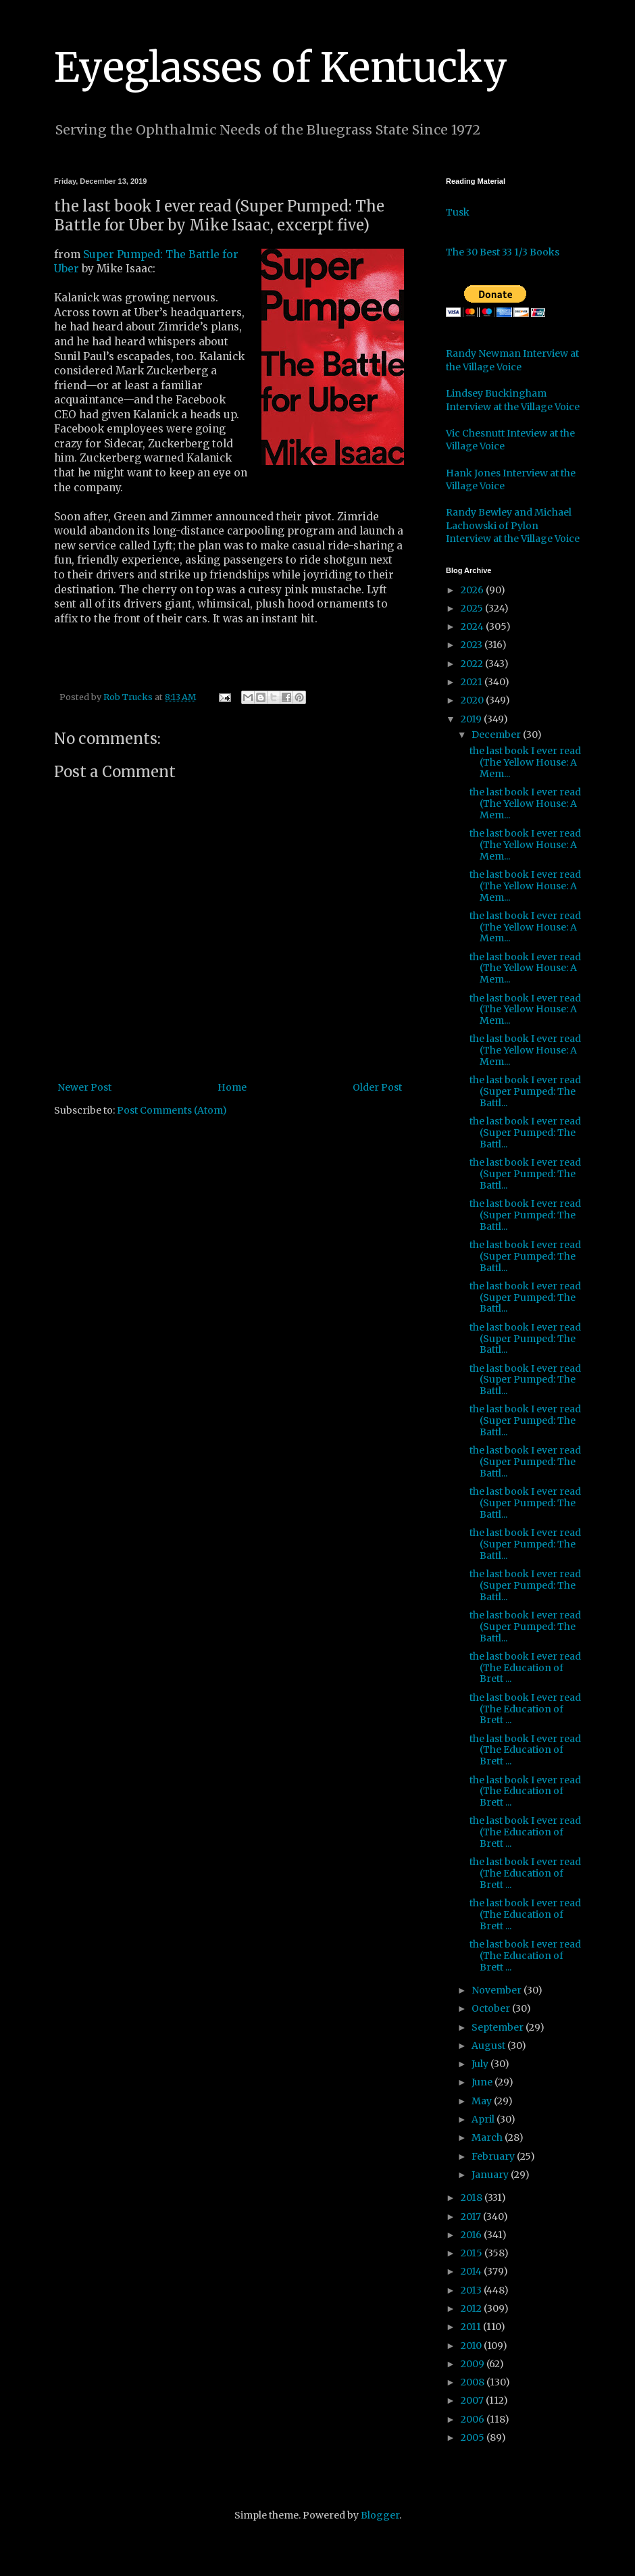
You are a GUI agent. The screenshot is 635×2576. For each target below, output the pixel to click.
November (498, 1990)
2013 (472, 2290)
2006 (473, 2419)
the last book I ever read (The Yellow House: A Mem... (525, 762)
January (491, 2175)
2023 (472, 645)
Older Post (377, 1087)
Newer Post (84, 1087)
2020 (473, 700)
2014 (472, 2271)
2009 (473, 2364)
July (481, 2064)
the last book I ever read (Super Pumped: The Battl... (525, 1091)
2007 (473, 2400)
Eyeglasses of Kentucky (280, 67)
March (488, 2137)
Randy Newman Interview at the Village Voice (512, 360)
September (499, 2027)
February (494, 2156)
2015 (472, 2253)
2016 (472, 2235)
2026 (473, 590)
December (497, 734)
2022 (473, 664)
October (492, 2008)
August (489, 2045)
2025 (473, 608)
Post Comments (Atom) (172, 1110)
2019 (472, 719)
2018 (472, 2197)
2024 (473, 626)
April (484, 2119)
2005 (473, 2437)
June (483, 2082)
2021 (472, 682)
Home (232, 1087)
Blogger (380, 2515)
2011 (472, 2327)
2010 (472, 2345)
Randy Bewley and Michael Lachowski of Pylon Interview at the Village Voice (513, 525)
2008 (473, 2382)
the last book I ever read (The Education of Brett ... (525, 1667)
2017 (472, 2216)
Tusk (457, 212)
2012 (472, 2308)
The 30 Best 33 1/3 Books (502, 252)
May (483, 2101)
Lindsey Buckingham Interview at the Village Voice (513, 400)
